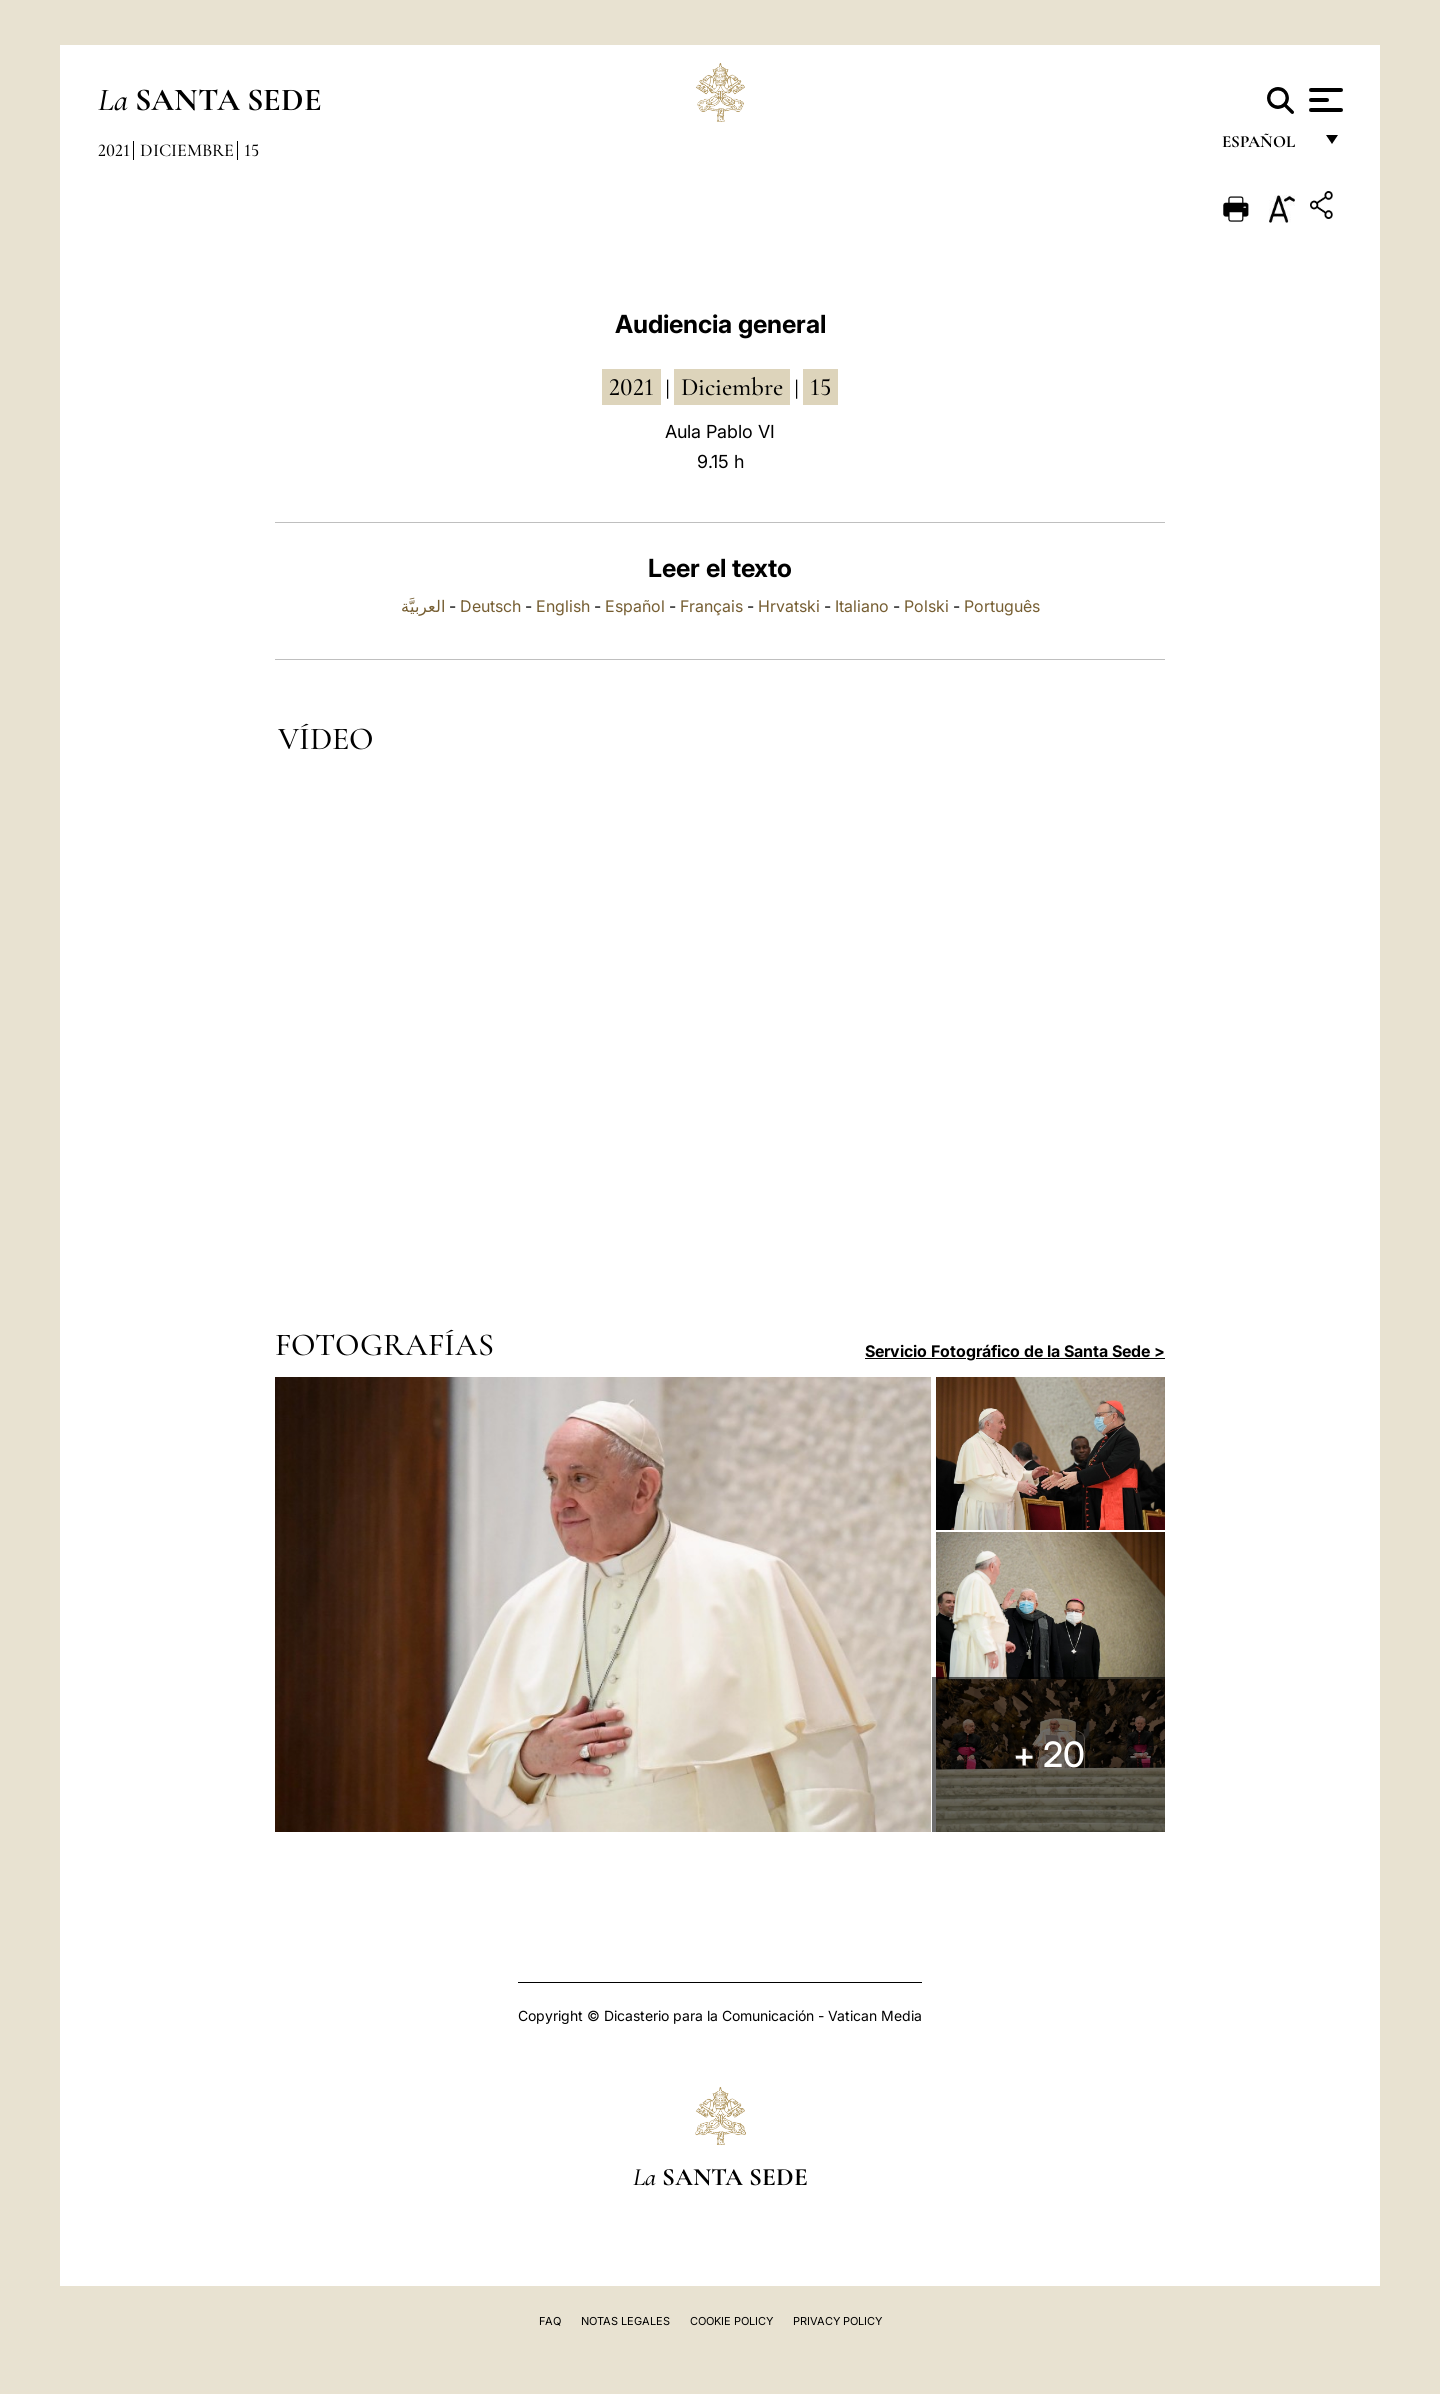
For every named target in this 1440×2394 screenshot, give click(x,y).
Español (635, 606)
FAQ (550, 2321)
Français (711, 606)
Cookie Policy (731, 2321)
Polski (926, 606)
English (563, 606)
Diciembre (187, 150)
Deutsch (490, 606)
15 (251, 150)
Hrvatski (789, 606)
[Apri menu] (1323, 100)
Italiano (862, 606)
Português (1002, 606)
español (1266, 147)
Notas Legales (625, 2321)
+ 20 (1056, 1759)
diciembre (732, 387)
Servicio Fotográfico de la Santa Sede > (1015, 1351)
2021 (114, 150)
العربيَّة (423, 606)
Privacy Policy (837, 2321)
